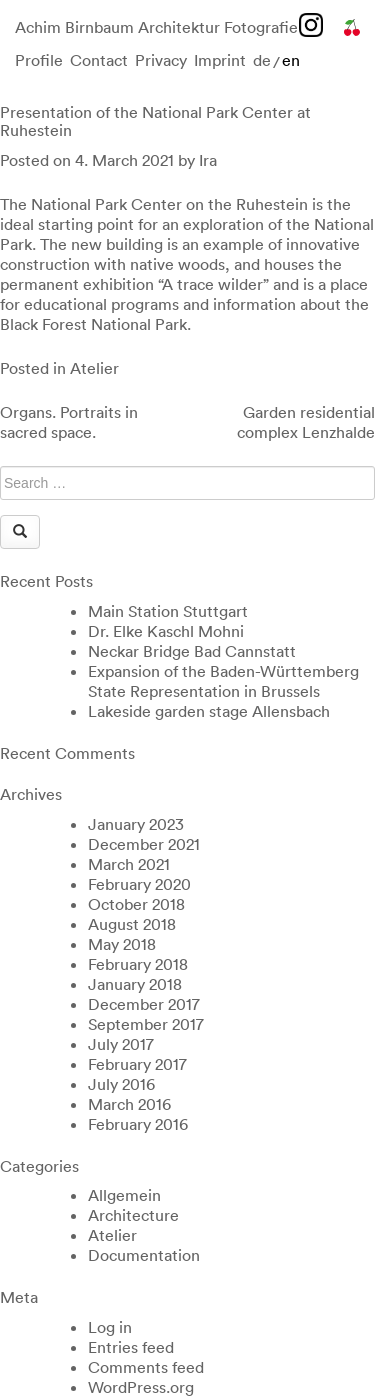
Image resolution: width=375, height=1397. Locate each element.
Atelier (94, 368)
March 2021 (129, 864)
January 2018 (135, 984)
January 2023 (136, 824)
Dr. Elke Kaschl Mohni (166, 631)
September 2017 (146, 1024)
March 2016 (129, 1104)
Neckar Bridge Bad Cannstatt (192, 651)
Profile (39, 60)
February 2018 (138, 964)
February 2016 (138, 1124)
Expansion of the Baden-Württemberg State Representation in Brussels (223, 681)
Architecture (133, 1215)
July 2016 (121, 1084)
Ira (208, 160)
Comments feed (146, 1367)
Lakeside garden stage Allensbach (209, 711)
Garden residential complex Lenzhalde (306, 422)
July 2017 (121, 1044)
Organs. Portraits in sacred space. (69, 422)
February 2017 (137, 1064)
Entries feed (131, 1347)
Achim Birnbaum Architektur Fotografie (156, 27)
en (291, 60)
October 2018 (136, 904)
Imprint (220, 60)
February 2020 (139, 884)
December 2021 (144, 844)
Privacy (161, 60)
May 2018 (122, 944)
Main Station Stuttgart (168, 611)
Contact (99, 60)
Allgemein (124, 1195)
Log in (110, 1327)
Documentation (144, 1255)
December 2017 (144, 1004)
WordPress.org (141, 1387)
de (262, 60)
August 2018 (132, 924)
